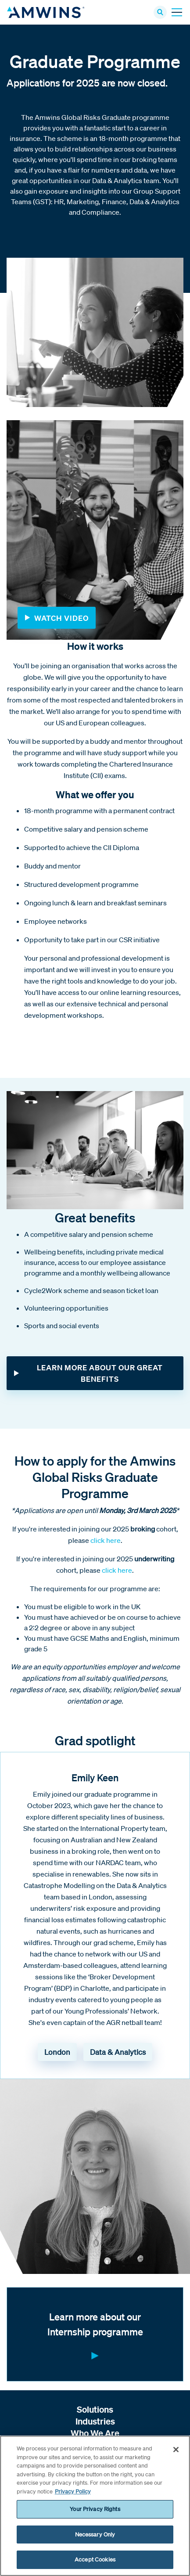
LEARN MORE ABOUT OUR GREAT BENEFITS (100, 1373)
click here (105, 1540)
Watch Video (61, 618)
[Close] (176, 2449)
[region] (95, 2505)
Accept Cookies (95, 2559)
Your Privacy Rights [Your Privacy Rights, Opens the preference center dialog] (95, 2509)
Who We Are (95, 2433)
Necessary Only (95, 2534)
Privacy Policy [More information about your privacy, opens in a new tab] (73, 2491)
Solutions (95, 2409)
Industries (95, 2421)
